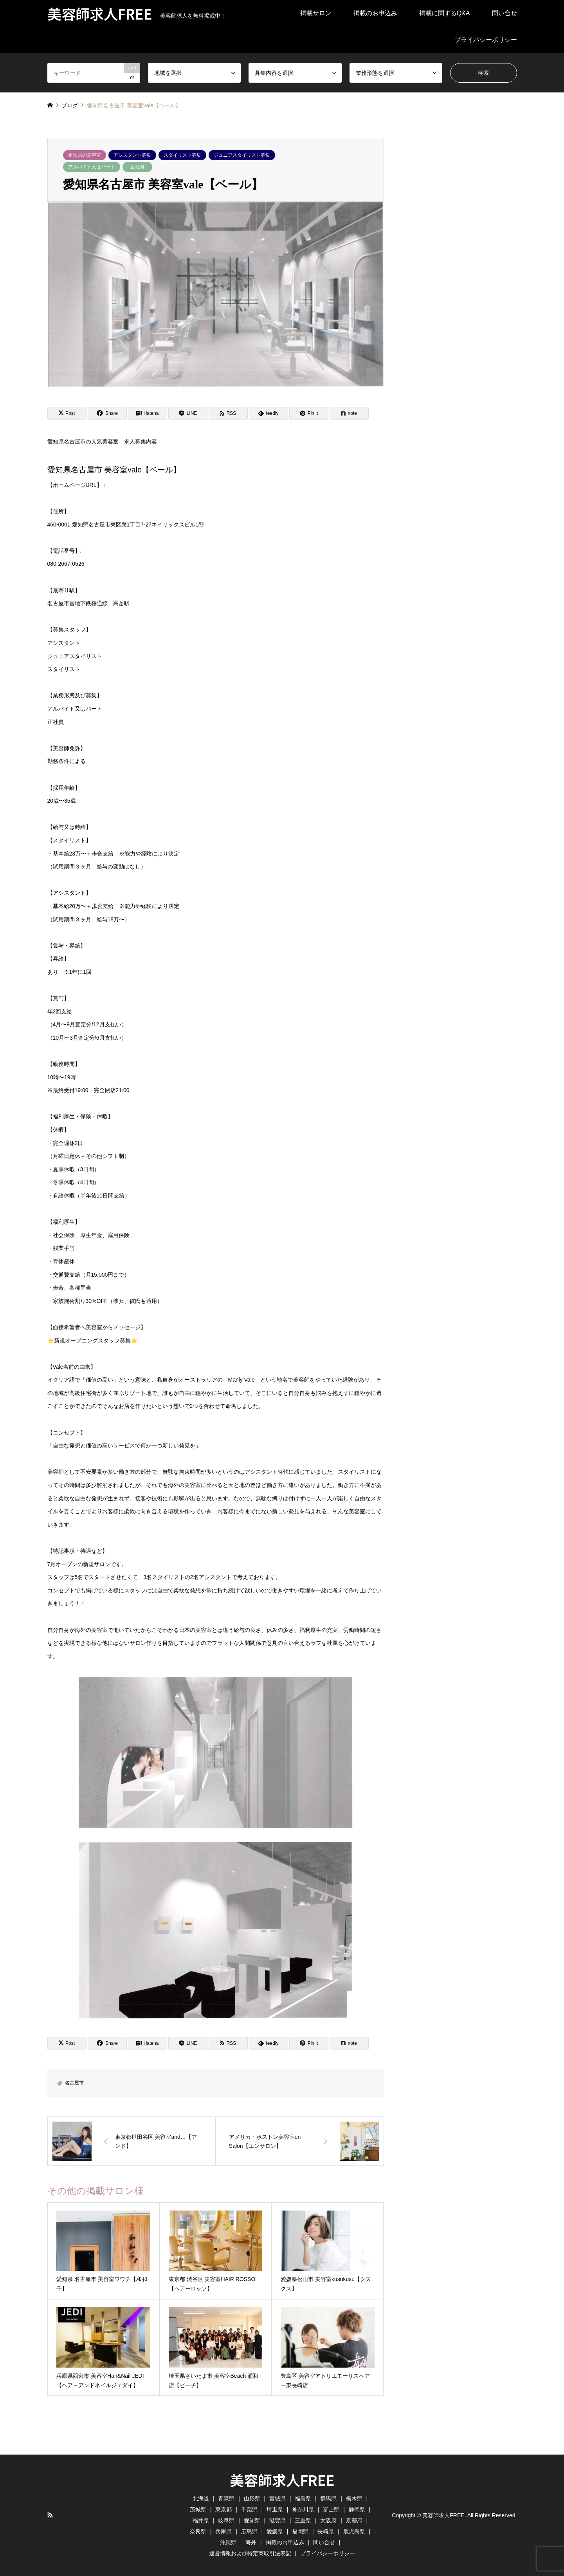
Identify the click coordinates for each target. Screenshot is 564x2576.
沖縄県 (228, 2542)
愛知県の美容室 (84, 155)
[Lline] (187, 413)
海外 (250, 2542)
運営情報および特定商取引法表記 (250, 2553)
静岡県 (357, 2509)
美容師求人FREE (282, 2479)
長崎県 (325, 2531)
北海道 (201, 2498)
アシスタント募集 (132, 155)
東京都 (223, 2509)
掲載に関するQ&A (444, 13)
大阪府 (328, 2520)
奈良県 (198, 2531)
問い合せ (504, 13)
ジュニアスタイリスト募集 (242, 155)
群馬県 (328, 2498)
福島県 (303, 2498)
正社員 (137, 167)
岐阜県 (226, 2520)
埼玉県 (275, 2509)
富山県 (331, 2509)
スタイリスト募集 (182, 155)
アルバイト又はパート (91, 167)
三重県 (303, 2520)
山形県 (252, 2498)
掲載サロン (316, 13)
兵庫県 (223, 2531)
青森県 (226, 2498)
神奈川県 (303, 2509)
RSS (50, 2515)
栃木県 (354, 2498)
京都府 (354, 2520)
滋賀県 (277, 2520)
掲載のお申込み (375, 13)
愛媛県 (275, 2531)
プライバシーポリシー (485, 39)
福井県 (201, 2520)
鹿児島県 (354, 2531)
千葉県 (249, 2509)
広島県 (249, 2531)
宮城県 (277, 2498)
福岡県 (300, 2531)
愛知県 (252, 2520)
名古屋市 (74, 2083)
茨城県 (198, 2509)
